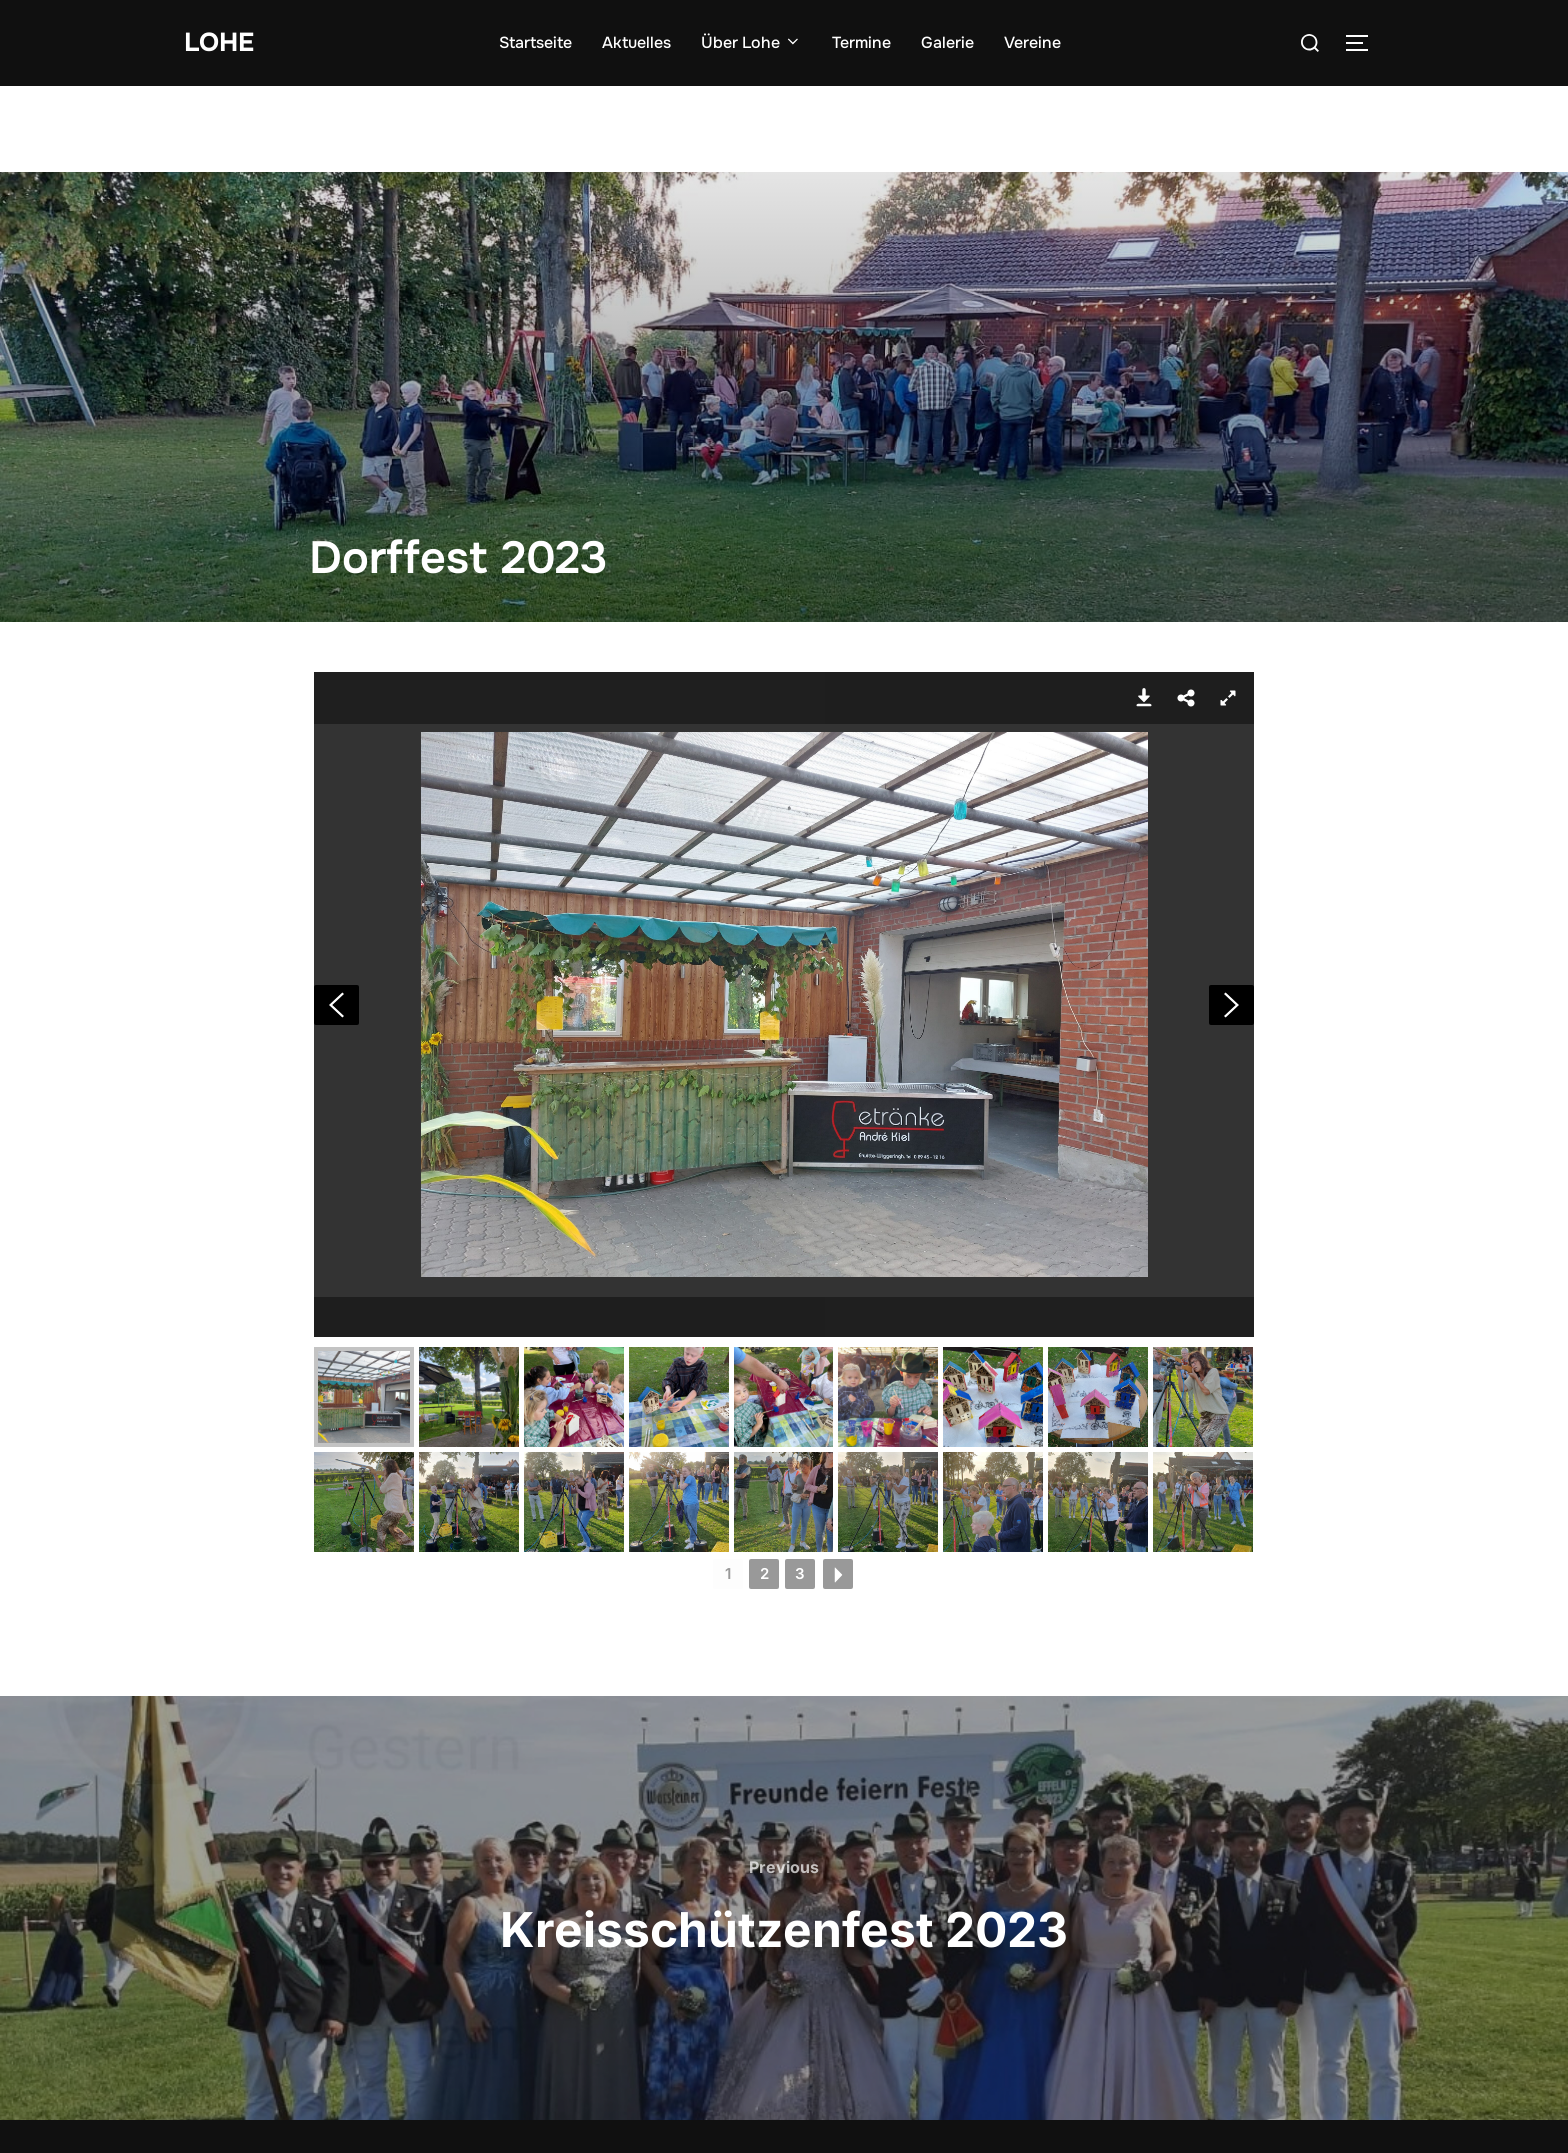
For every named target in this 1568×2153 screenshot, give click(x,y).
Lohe (219, 42)
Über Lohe (751, 42)
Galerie (947, 42)
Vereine (1032, 42)
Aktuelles (636, 42)
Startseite (535, 42)
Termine (861, 42)
